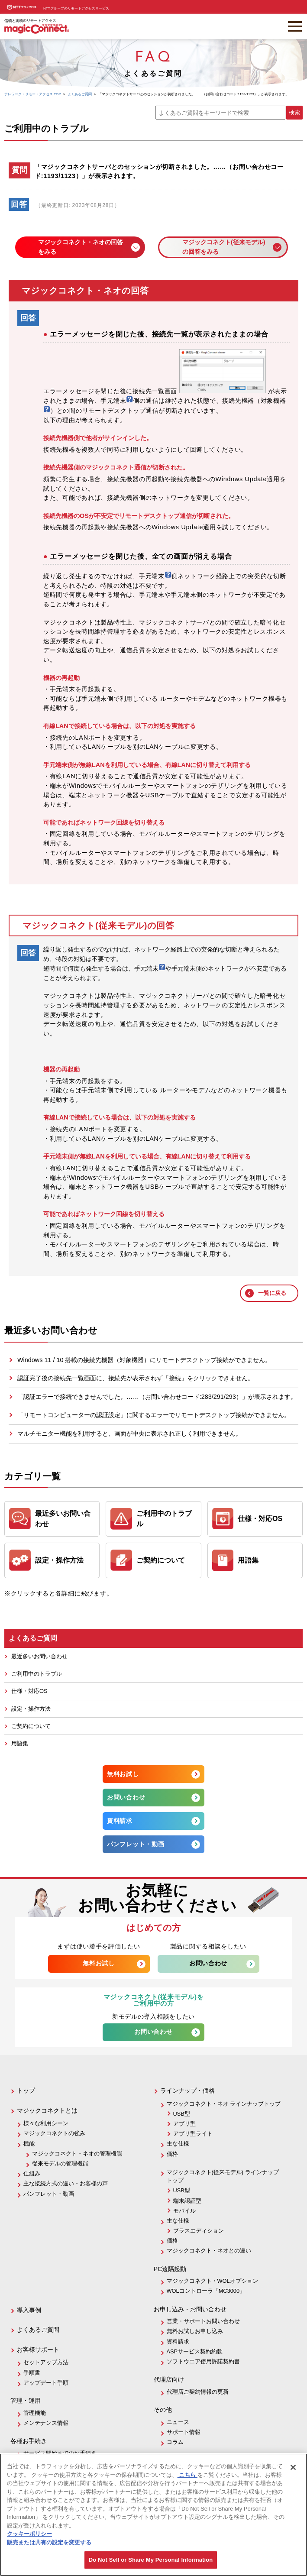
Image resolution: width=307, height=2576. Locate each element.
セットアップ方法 (45, 2362)
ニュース (178, 2422)
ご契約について (31, 1726)
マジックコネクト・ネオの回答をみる (80, 247)
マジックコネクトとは (47, 2110)
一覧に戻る (272, 1293)
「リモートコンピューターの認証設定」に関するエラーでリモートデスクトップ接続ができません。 (153, 1414)
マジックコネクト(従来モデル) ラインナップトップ (223, 2176)
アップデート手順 (45, 2382)
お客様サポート (38, 2349)
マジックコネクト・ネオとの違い (209, 2250)
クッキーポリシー (29, 2534)
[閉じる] (293, 2467)
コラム (175, 2442)
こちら (187, 2475)
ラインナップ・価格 (187, 2090)
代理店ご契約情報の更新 (198, 2391)
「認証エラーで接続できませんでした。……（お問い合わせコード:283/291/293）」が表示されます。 (157, 1396)
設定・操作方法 (31, 1708)
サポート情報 (183, 2432)
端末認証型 (187, 2200)
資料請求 (119, 1820)
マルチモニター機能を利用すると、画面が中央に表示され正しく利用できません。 (129, 1433)
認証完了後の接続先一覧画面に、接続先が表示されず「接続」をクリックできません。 (135, 1378)
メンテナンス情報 (45, 2423)
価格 (172, 2154)
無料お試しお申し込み (195, 2331)
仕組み (31, 2173)
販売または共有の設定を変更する (49, 2542)
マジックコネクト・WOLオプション (212, 2281)
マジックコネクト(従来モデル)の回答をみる (223, 247)
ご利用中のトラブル (36, 1673)
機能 (29, 2143)
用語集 (19, 1743)
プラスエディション (198, 2230)
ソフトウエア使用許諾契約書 (203, 2361)
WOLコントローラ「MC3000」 (206, 2291)
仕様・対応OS (29, 1691)
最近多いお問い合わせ (39, 1656)
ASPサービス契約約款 (195, 2351)
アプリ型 (184, 2123)
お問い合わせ (126, 1797)
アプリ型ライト (193, 2133)
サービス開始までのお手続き (60, 2453)
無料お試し (123, 1773)
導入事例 (29, 2310)
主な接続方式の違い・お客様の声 (65, 2183)
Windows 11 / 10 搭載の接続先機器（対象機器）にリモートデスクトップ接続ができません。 (144, 1359)
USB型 (181, 2113)
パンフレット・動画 (135, 1844)
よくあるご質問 (38, 2329)
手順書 (31, 2372)
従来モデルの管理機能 (60, 2163)
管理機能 (34, 2413)
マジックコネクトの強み (54, 2133)
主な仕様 (178, 2143)
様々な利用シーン (45, 2123)
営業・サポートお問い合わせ (203, 2321)
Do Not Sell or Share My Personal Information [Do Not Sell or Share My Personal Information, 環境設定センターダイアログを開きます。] (151, 2560)
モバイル (184, 2210)
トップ (26, 2090)
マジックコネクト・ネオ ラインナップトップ (224, 2103)
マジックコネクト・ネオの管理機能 (77, 2153)
